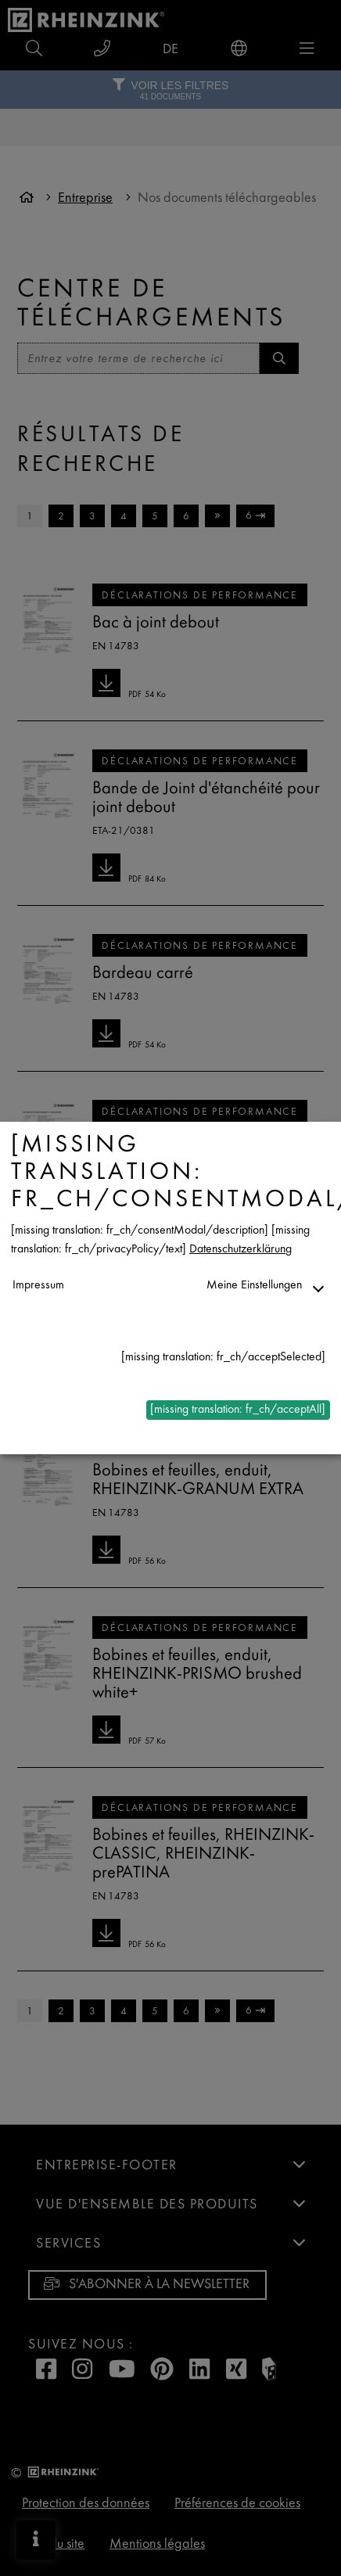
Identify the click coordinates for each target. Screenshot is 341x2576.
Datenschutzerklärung (240, 1250)
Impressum (38, 1286)
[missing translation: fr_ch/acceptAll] (237, 1410)
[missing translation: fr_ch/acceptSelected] (223, 1358)
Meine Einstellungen (254, 1286)
